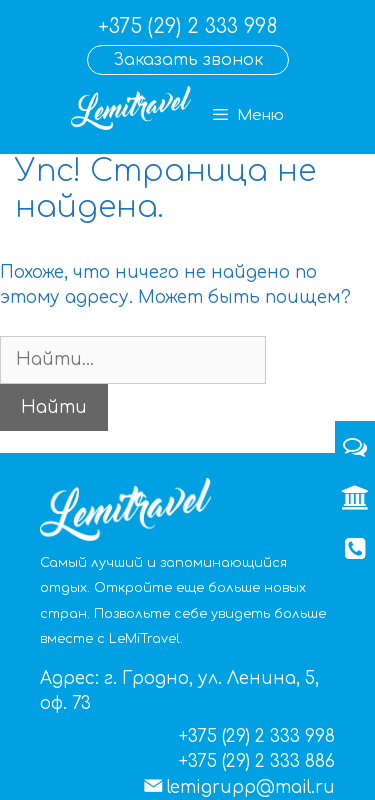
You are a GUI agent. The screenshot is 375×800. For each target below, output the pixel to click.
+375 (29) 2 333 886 (257, 761)
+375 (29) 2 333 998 (187, 26)
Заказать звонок (188, 60)
